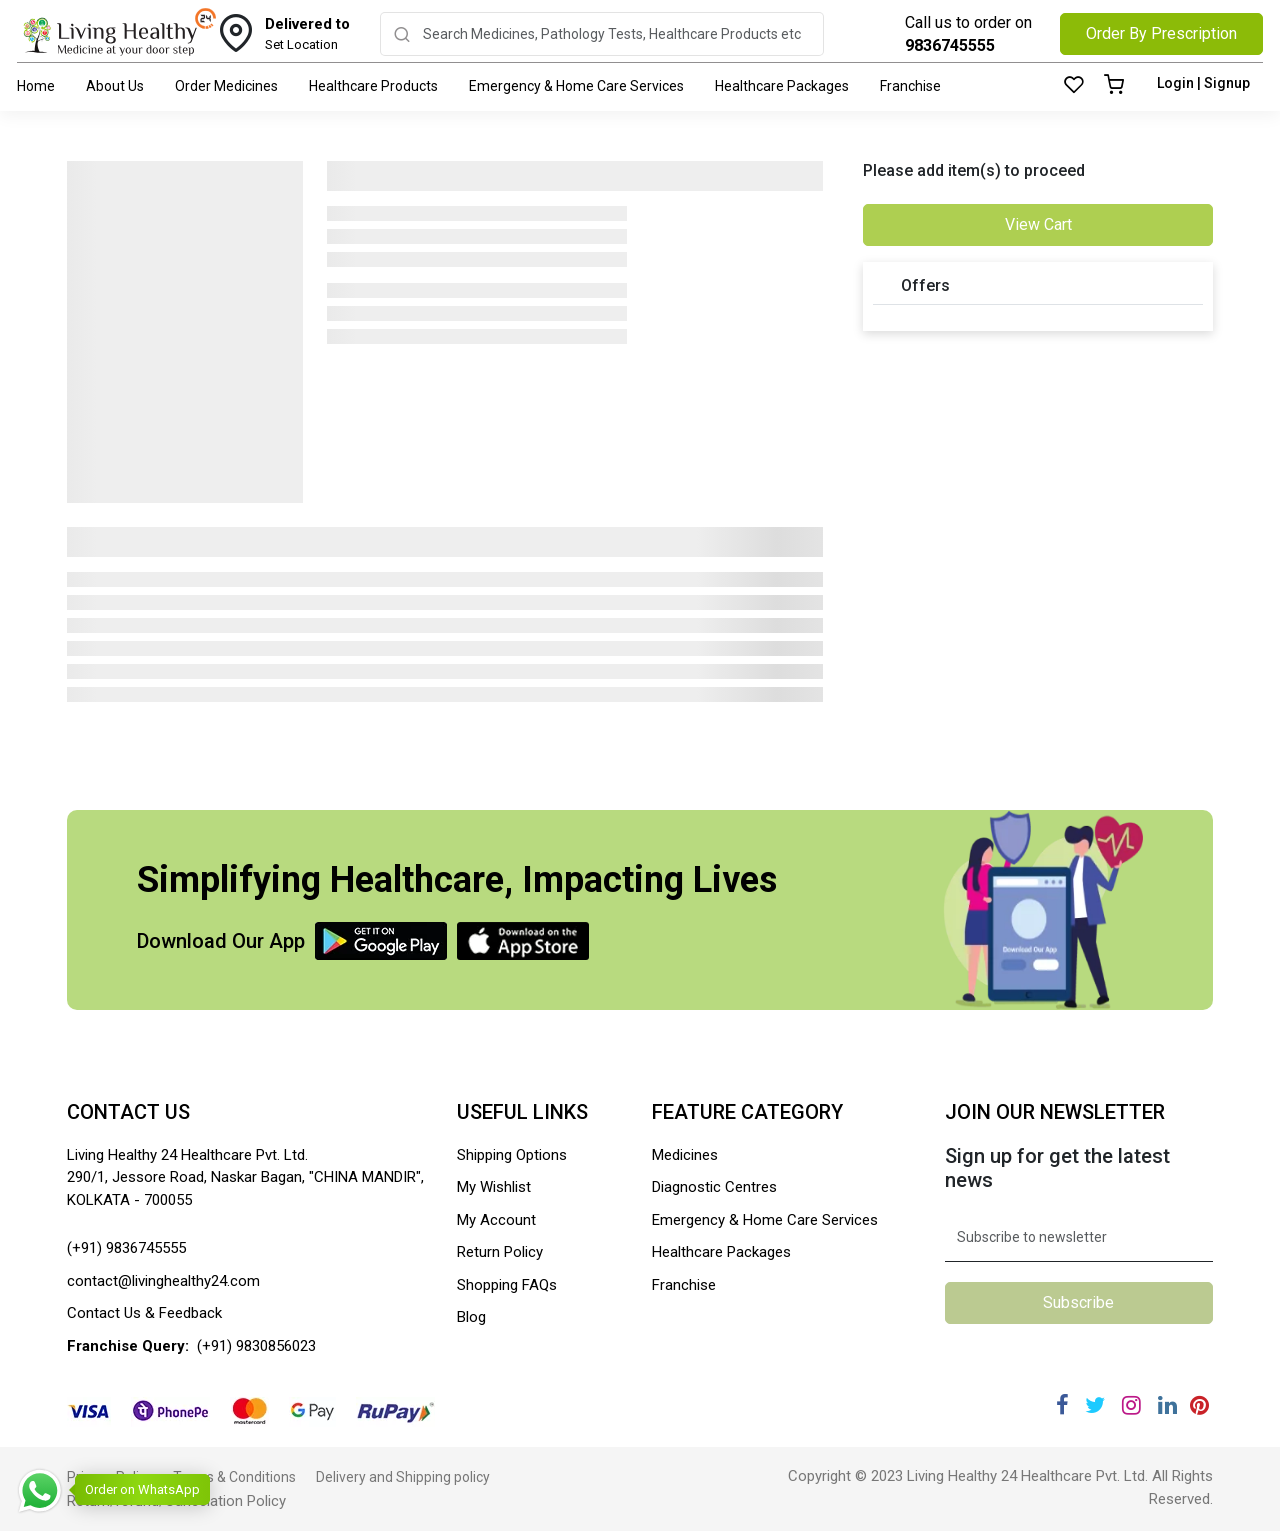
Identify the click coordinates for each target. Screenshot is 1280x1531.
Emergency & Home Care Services (576, 86)
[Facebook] (1062, 1405)
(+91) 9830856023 (256, 1346)
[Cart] (1114, 86)
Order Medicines (226, 86)
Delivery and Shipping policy (403, 1477)
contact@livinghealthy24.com (163, 1281)
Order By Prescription (1161, 33)
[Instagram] (1131, 1405)
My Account (496, 1220)
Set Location (307, 33)
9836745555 (950, 45)
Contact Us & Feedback (144, 1313)
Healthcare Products (373, 86)
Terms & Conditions (234, 1477)
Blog (471, 1317)
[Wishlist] (1074, 86)
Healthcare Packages (782, 86)
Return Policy (500, 1252)
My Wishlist (494, 1187)
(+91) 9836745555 (126, 1248)
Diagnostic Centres (714, 1187)
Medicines (685, 1155)
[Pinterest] (1199, 1405)
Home (36, 86)
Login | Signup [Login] (1203, 83)
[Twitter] (1095, 1405)
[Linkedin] (1167, 1405)
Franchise (910, 86)
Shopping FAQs (507, 1285)
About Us (115, 86)
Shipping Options (512, 1155)
